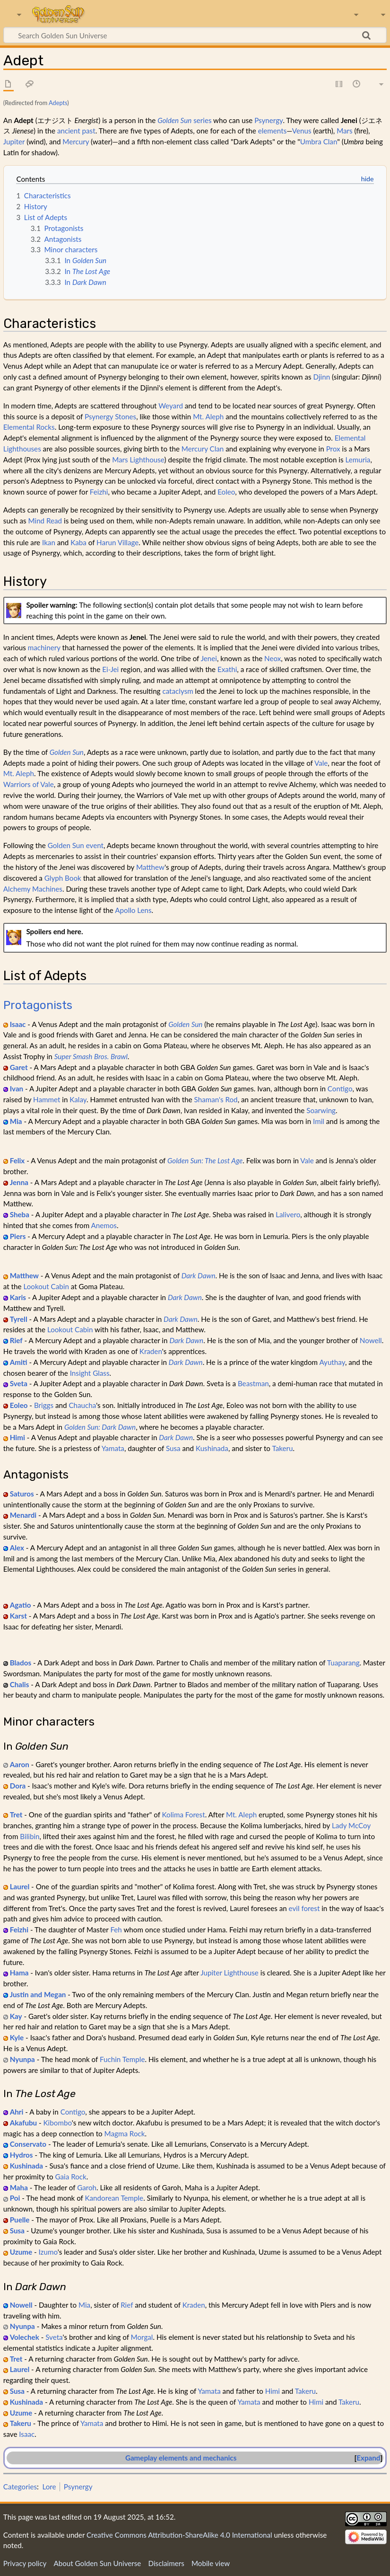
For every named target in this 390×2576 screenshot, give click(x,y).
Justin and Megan (38, 1994)
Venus (302, 130)
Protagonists (37, 1005)
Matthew (150, 867)
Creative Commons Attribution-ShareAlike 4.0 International (179, 2535)
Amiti (18, 1362)
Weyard (170, 405)
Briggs (43, 1405)
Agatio (20, 1605)
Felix (17, 1160)
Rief (16, 1340)
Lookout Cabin (46, 1286)
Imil (318, 1121)
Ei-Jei (110, 669)
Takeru (282, 1448)
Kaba (78, 542)
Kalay (78, 1099)
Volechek (24, 2337)
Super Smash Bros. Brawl (91, 1056)
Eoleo (226, 491)
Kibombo (57, 2122)
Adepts (58, 102)
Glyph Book (62, 878)
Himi (17, 1437)
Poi (15, 2198)
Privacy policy (24, 2563)
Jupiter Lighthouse (229, 1972)
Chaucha (82, 1405)
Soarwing (321, 1110)
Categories (20, 2486)
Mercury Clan (203, 448)
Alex (17, 1547)
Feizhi (99, 491)
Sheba (19, 1214)
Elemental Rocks (29, 427)
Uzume (21, 2252)
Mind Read (45, 520)
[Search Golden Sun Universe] (195, 35)
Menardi (23, 1515)
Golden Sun (67, 752)
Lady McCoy (351, 1825)
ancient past (76, 130)
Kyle (17, 2037)
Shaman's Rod (216, 1099)
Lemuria (357, 459)
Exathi (227, 669)
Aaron (19, 1764)
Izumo (48, 2252)
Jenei (209, 658)
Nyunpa (22, 2059)
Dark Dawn (199, 1275)
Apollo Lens (133, 910)
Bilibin (29, 1836)
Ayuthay (332, 1362)
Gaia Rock (70, 2176)
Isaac (18, 1024)
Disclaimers (166, 2563)
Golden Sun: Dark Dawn (100, 1427)
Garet (19, 1067)
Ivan (16, 1088)
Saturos (22, 1493)
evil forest (304, 1908)
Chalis (19, 1684)
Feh (115, 1929)
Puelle (20, 2219)
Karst (18, 1615)
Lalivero (288, 1214)
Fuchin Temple (122, 2059)
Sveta (18, 1383)
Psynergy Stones (110, 416)
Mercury (75, 141)
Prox (333, 448)
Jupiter (14, 141)
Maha (19, 2187)
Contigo (340, 1088)
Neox (272, 658)
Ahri (17, 2111)
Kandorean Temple (114, 2198)
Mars (344, 130)
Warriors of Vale (28, 784)
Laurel (20, 1886)
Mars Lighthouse (138, 459)
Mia (16, 1121)
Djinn (321, 376)
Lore (49, 2486)
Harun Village (117, 542)
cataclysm (177, 691)
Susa (173, 1448)
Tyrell (18, 1319)
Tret (16, 1814)
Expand (368, 2457)
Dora (18, 1785)
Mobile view (210, 2563)
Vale (321, 763)
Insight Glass (90, 1373)
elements (272, 130)
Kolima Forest (183, 1814)
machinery (44, 647)
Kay (16, 2016)
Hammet (46, 1099)
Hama (19, 1972)
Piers (18, 1236)
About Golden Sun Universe (97, 2563)
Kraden (150, 1351)
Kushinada (212, 1448)
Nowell (371, 1340)
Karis (18, 1297)
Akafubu (23, 2122)
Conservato (28, 2144)
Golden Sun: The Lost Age (205, 1160)
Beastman (253, 1383)
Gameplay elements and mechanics (180, 2457)
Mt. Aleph (208, 416)
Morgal (142, 2337)
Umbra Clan (318, 141)
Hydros (21, 2155)
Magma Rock (124, 2133)
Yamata (113, 1448)
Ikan (48, 542)
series (184, 120)
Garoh (86, 2187)
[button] (368, 2457)
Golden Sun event (76, 845)
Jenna (19, 1182)
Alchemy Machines (32, 889)
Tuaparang (343, 1662)
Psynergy (268, 120)
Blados (20, 1662)
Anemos (104, 1225)
